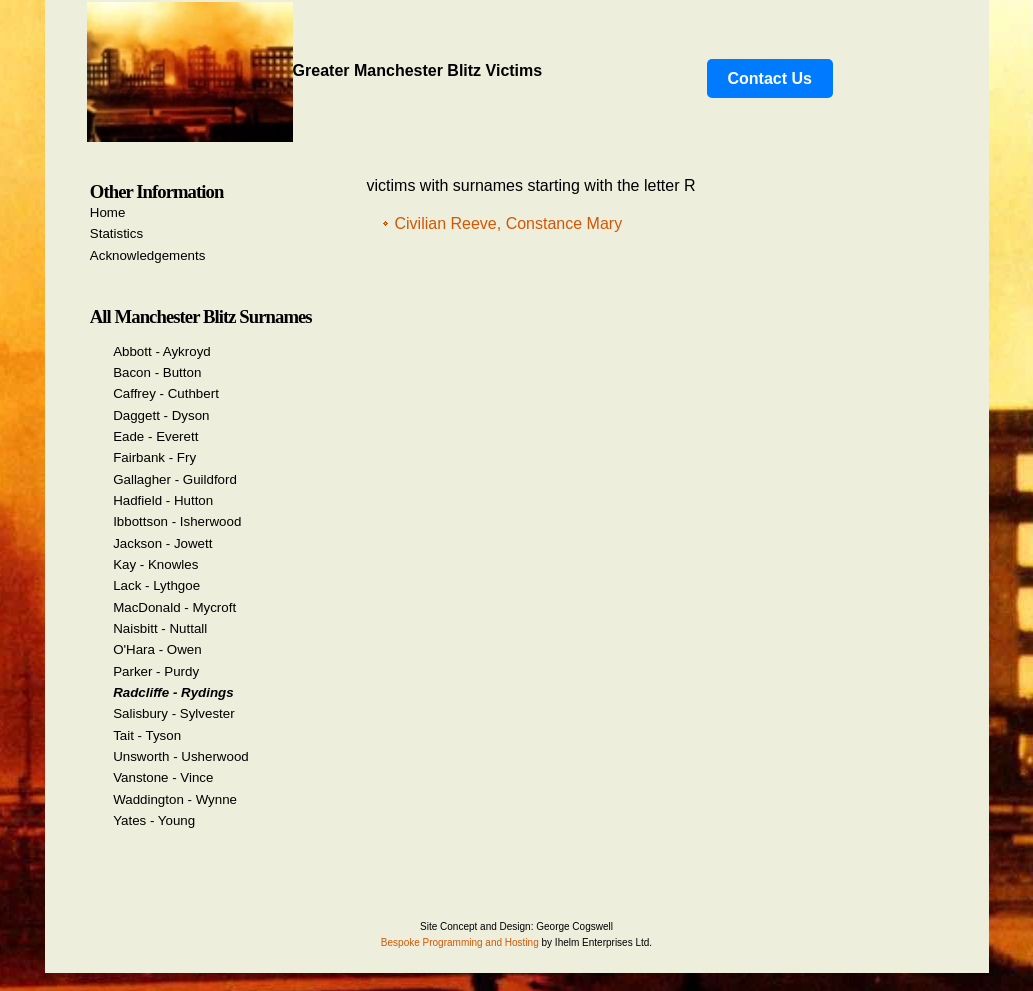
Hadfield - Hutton (163, 500)
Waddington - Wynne (175, 799)
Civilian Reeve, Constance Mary (509, 223)
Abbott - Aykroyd (162, 351)
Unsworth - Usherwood (181, 756)
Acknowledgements (148, 255)
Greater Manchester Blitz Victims (315, 70)
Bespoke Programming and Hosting (460, 942)
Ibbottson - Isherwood (177, 521)
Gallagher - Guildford (175, 479)
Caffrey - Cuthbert (166, 393)
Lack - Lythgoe (156, 585)
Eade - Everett (155, 436)
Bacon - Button (157, 372)
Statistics (116, 233)
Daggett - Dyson (161, 415)
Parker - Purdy (156, 671)
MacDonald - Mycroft (174, 607)
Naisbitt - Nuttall (160, 628)
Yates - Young (154, 820)
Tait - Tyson (147, 735)
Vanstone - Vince (163, 777)
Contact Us (770, 78)
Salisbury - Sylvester (173, 713)
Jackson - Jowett (162, 543)
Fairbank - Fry (154, 457)
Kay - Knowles (155, 564)
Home (108, 212)
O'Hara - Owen (157, 649)
